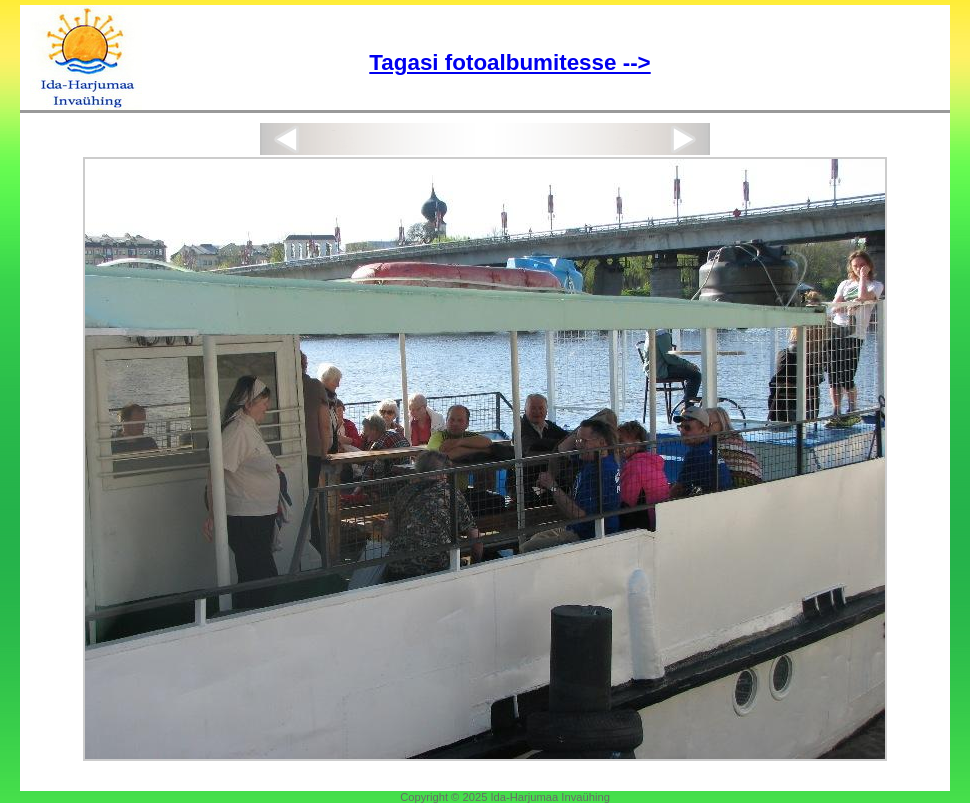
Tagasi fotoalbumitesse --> (509, 62)
